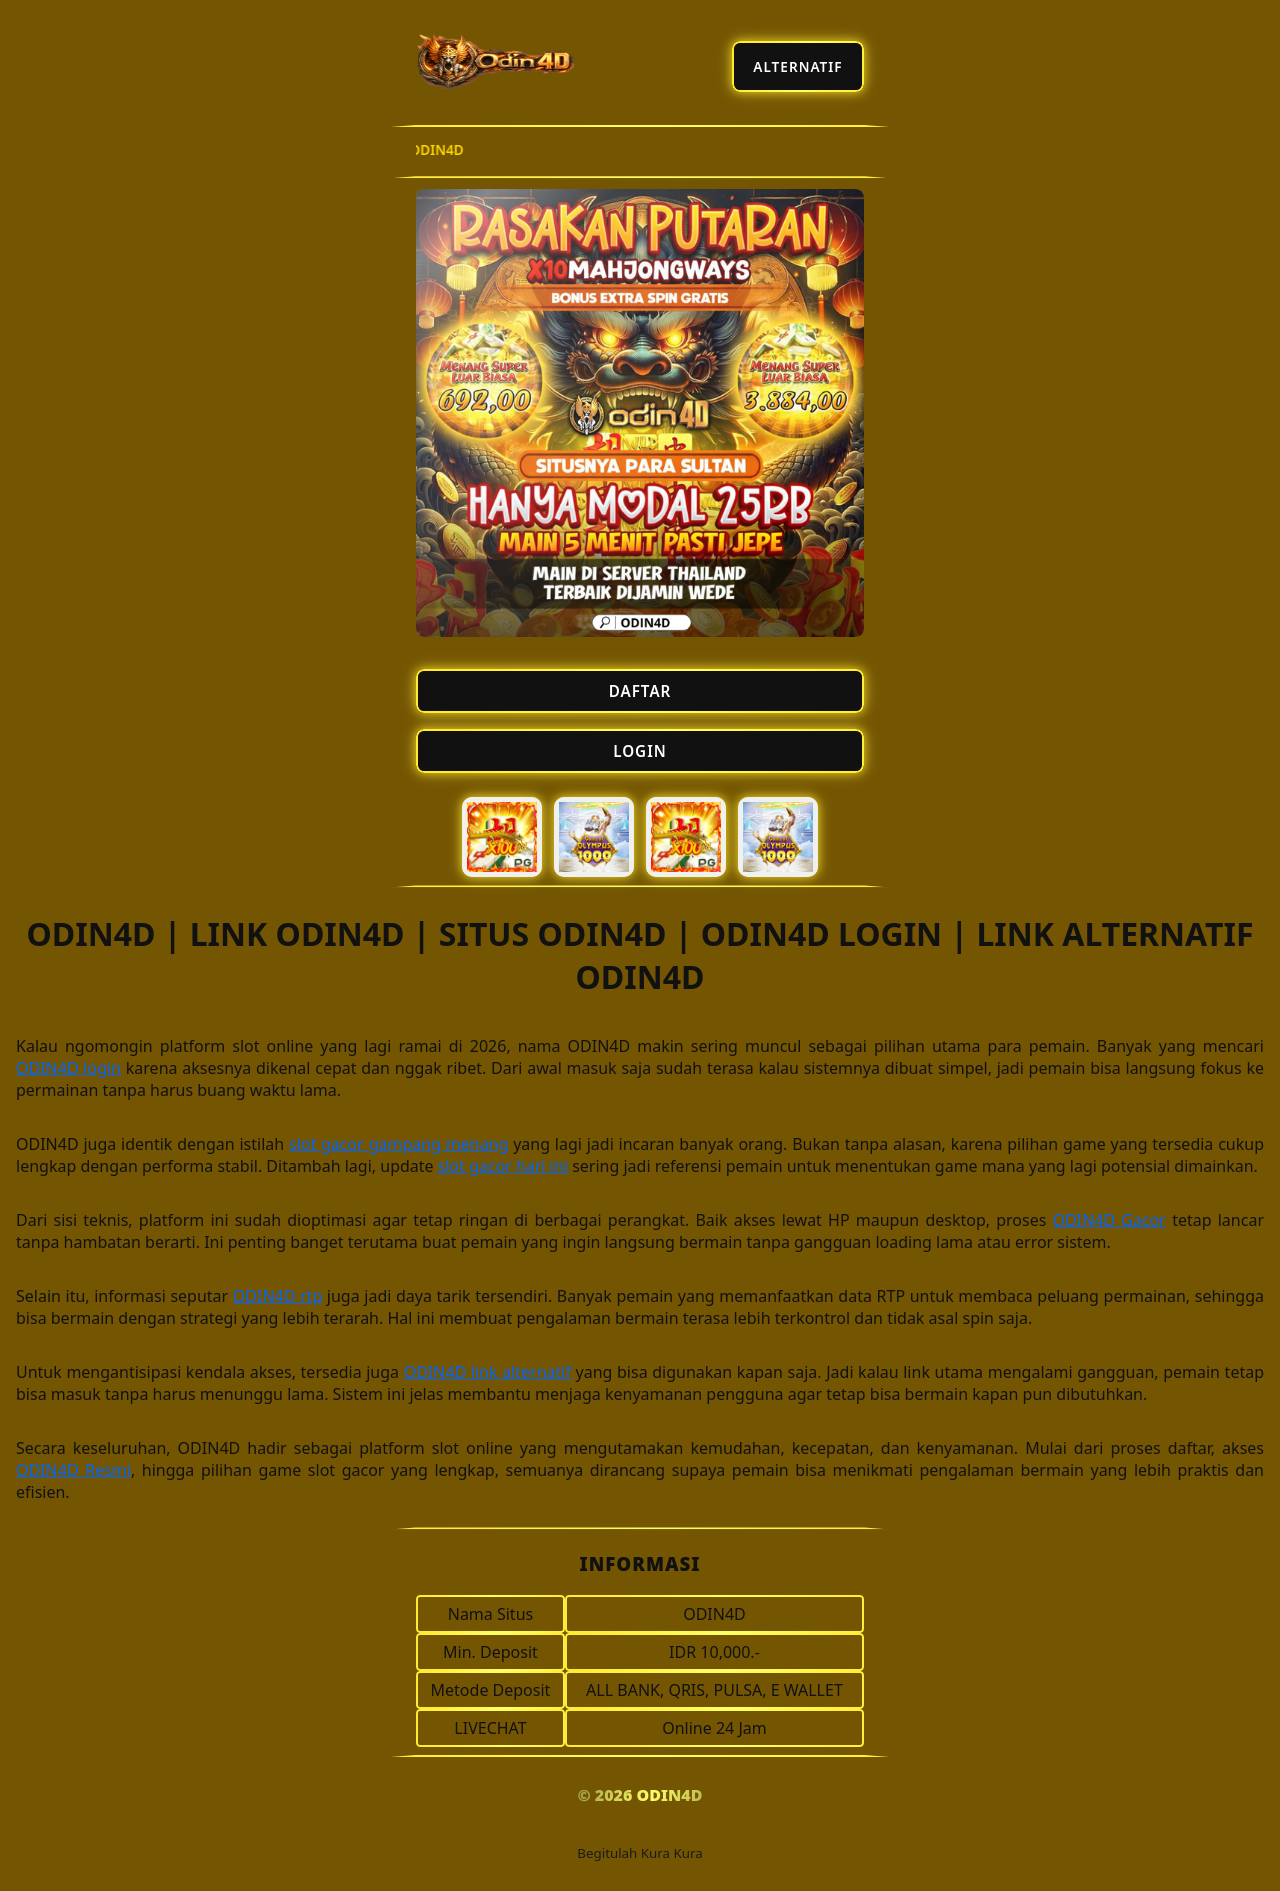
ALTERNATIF (797, 66)
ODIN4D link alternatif (487, 1372)
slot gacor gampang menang (398, 1144)
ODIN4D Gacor (1109, 1220)
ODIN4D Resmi (73, 1470)
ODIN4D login (68, 1068)
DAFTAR (640, 691)
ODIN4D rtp (277, 1296)
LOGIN (640, 751)
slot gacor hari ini (503, 1166)
